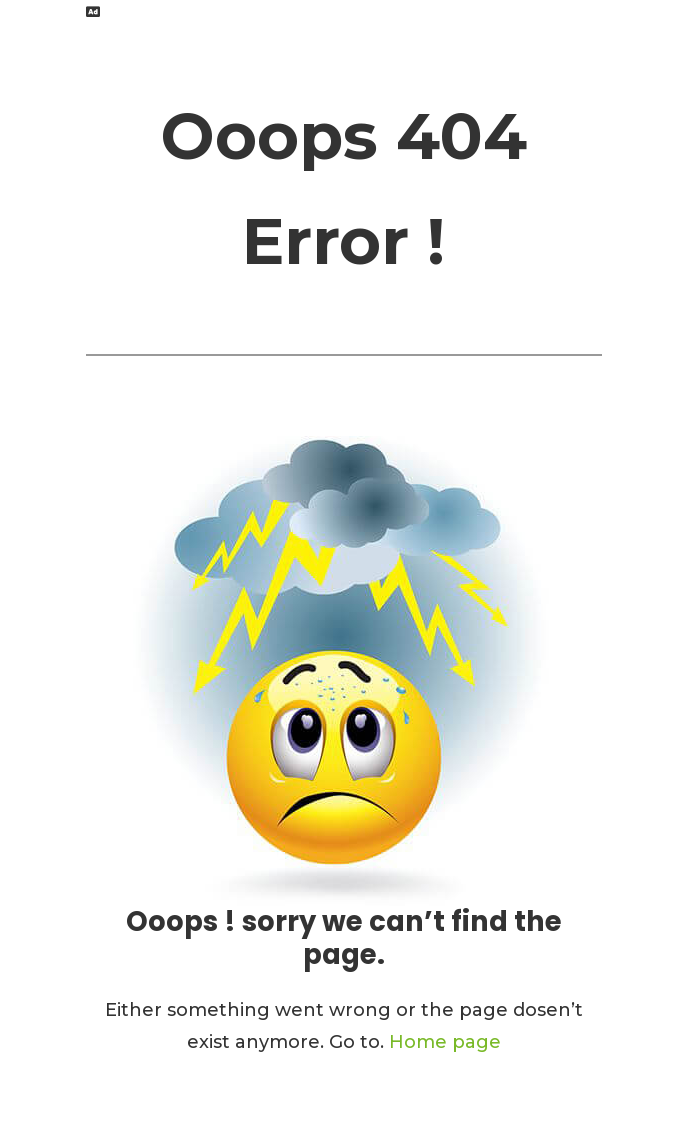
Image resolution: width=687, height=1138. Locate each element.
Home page (445, 1042)
